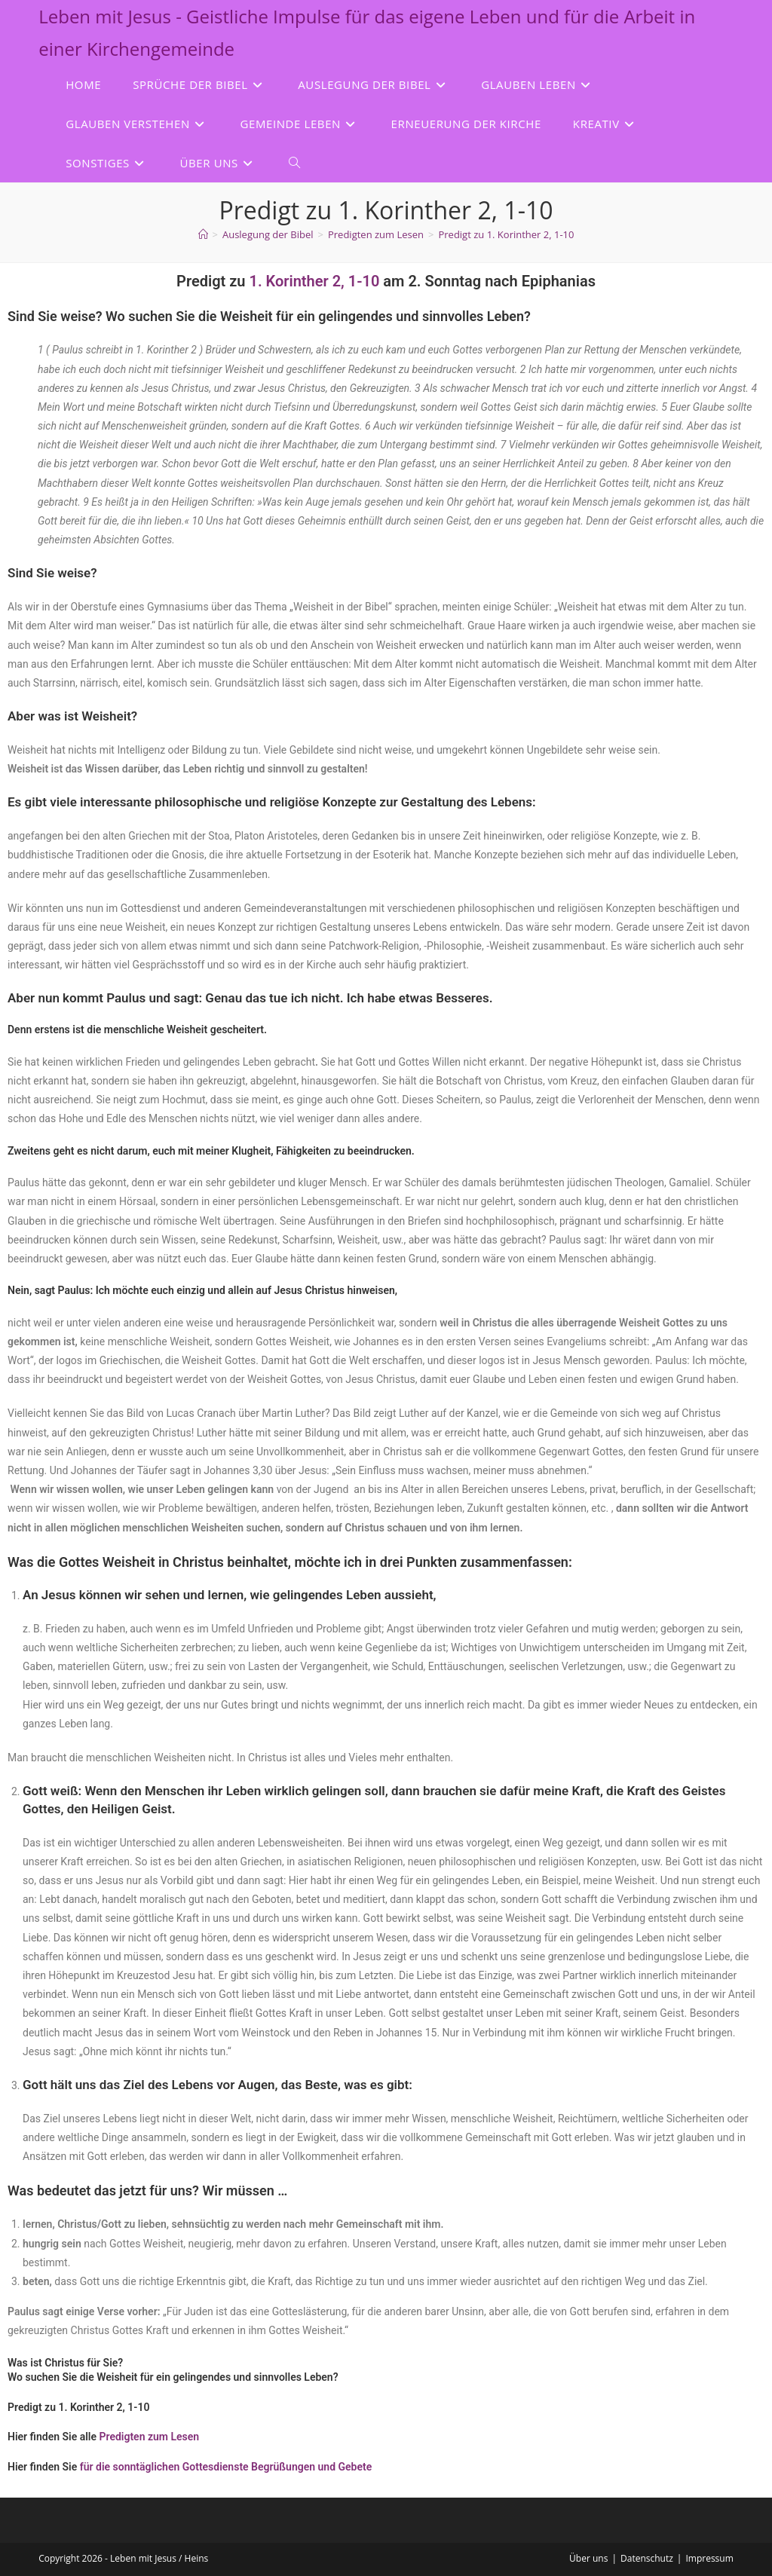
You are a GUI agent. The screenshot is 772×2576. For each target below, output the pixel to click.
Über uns (588, 2558)
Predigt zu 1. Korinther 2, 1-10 (506, 234)
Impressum (709, 2558)
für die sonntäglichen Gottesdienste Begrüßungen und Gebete (226, 2467)
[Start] (203, 234)
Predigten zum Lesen (150, 2437)
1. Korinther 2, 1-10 (314, 281)
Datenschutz (646, 2558)
